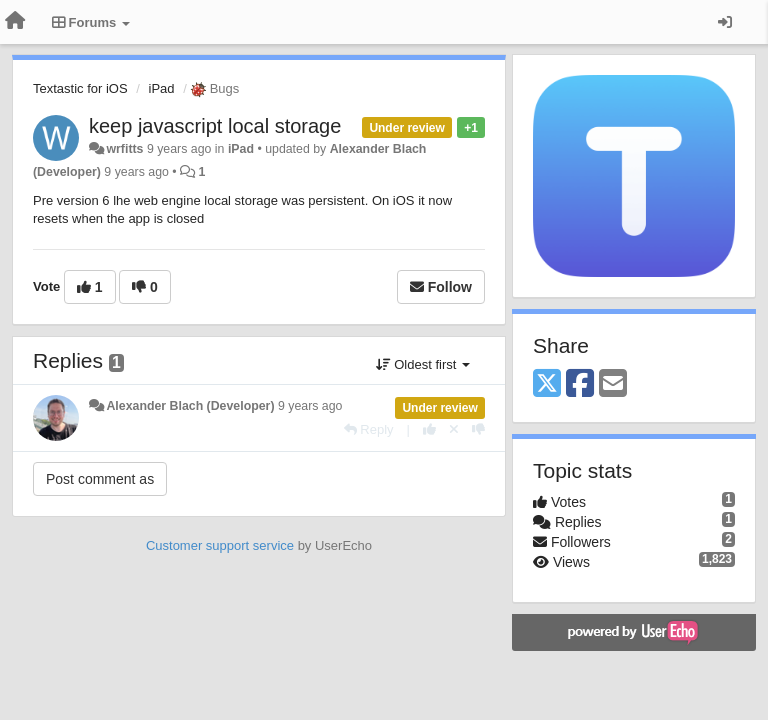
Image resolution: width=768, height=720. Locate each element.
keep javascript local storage (215, 126)
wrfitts (124, 149)
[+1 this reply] (429, 429)
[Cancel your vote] (454, 429)
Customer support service (220, 545)
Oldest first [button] (423, 364)
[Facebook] (580, 384)
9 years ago (310, 406)
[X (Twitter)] (547, 384)
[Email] (613, 384)
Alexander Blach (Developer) (190, 406)
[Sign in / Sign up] (725, 22)
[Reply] (369, 429)
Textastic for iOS (80, 88)
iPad (162, 88)
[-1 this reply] (478, 429)
